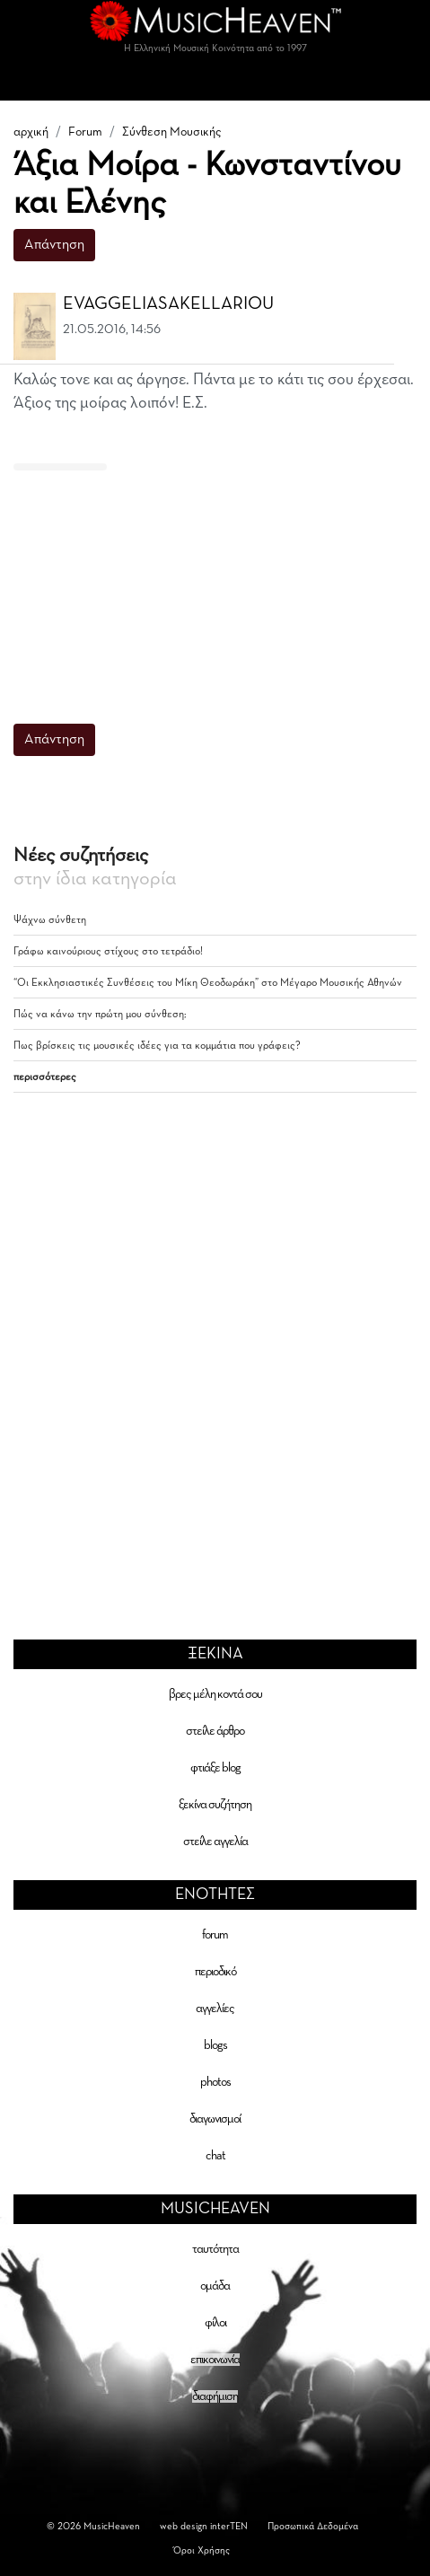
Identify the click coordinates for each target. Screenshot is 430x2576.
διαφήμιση (215, 2396)
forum (215, 1935)
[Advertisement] (208, 585)
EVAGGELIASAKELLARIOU (168, 303)
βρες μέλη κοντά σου (215, 1694)
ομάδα (215, 2286)
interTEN (229, 2526)
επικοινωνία (215, 2359)
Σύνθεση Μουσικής (172, 132)
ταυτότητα (215, 2249)
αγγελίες (215, 2008)
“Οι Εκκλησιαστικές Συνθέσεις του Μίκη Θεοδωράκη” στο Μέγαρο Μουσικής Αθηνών (207, 983)
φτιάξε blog (215, 1768)
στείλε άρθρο (215, 1731)
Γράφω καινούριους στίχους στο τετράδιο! (108, 951)
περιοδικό (215, 1971)
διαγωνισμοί (215, 2119)
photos (215, 2082)
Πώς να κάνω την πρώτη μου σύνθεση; (100, 1014)
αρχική (30, 132)
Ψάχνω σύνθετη (49, 920)
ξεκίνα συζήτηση (215, 1804)
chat (215, 2156)
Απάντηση (54, 245)
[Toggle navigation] (215, 83)
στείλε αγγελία (215, 1841)
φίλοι (215, 2323)
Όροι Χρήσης (201, 2550)
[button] (405, 304)
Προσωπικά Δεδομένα (313, 2526)
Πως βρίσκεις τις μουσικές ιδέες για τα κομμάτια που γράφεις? (157, 1046)
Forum (85, 132)
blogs (215, 2045)
